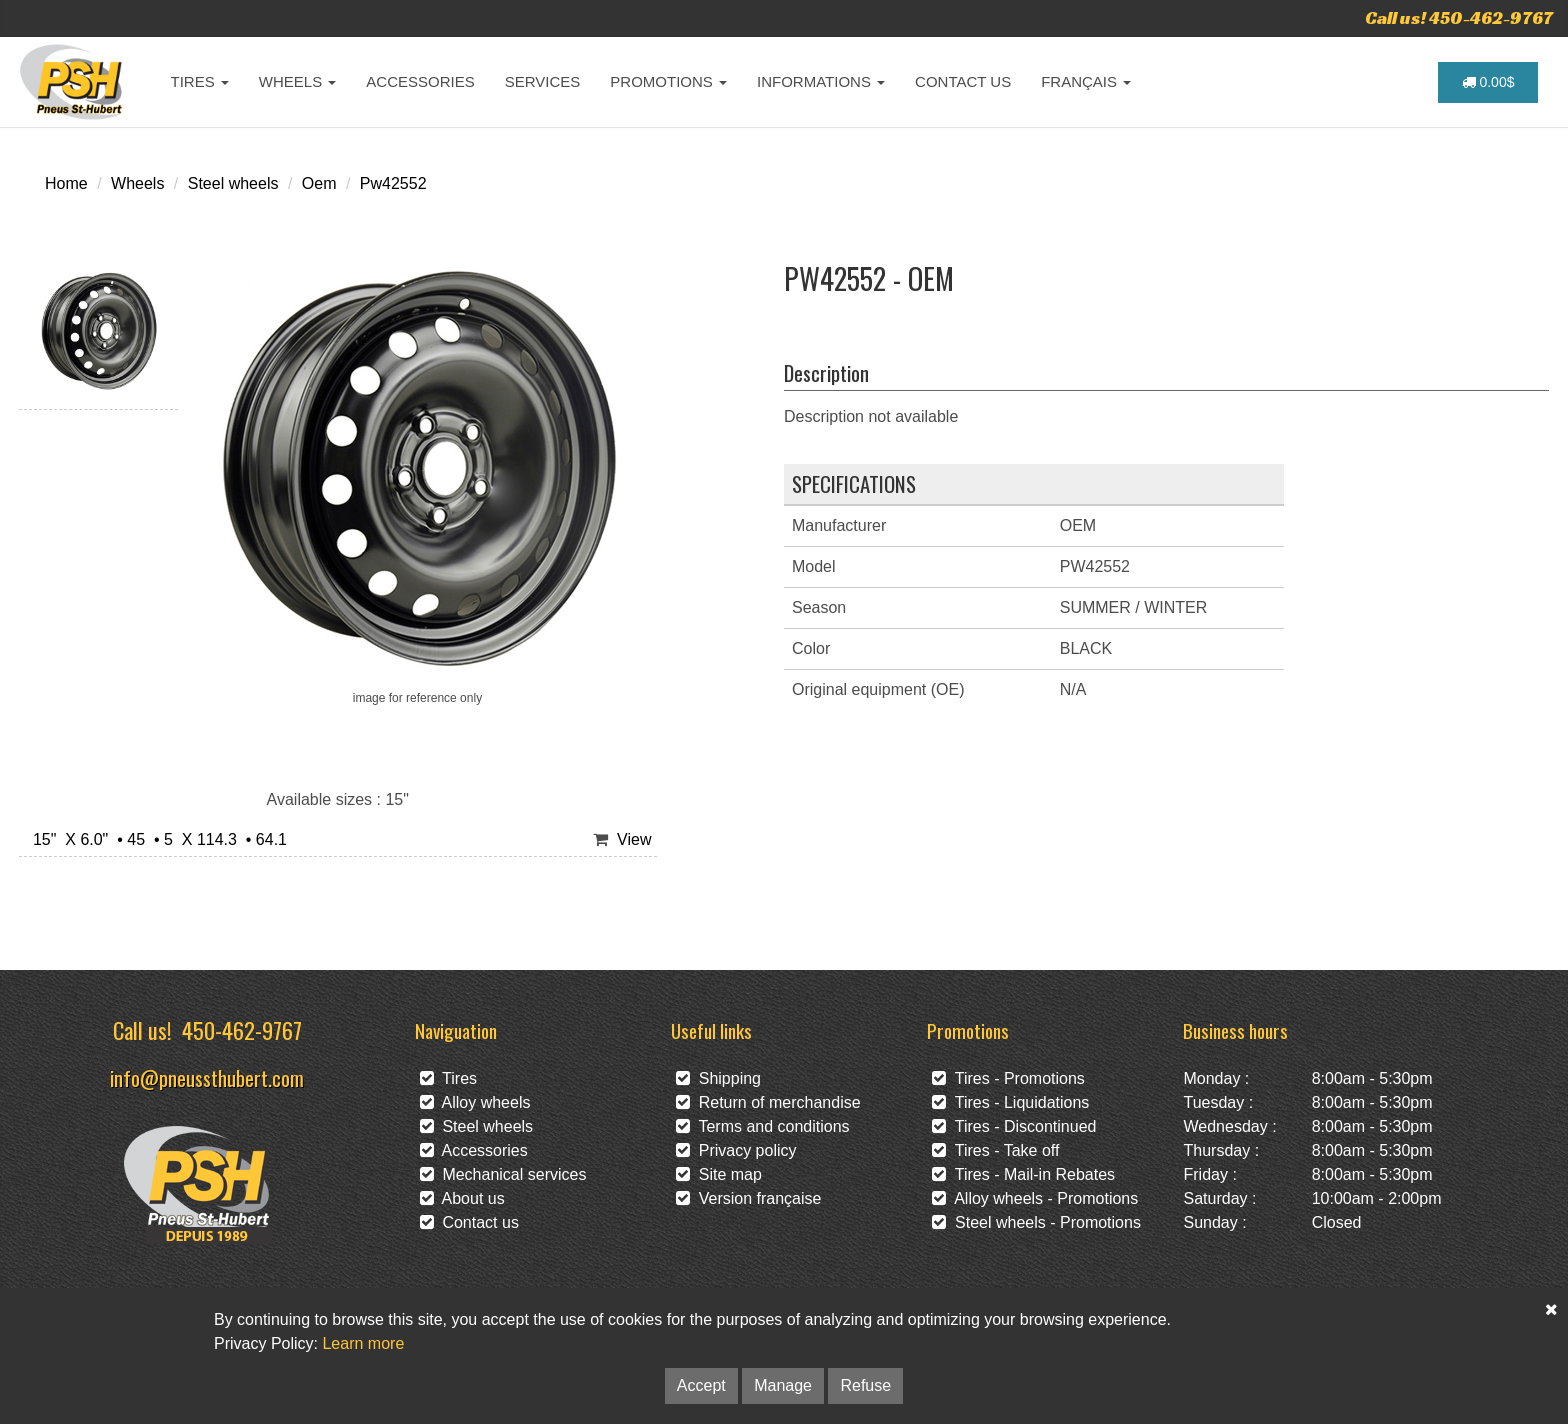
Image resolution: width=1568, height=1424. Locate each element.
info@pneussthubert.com (207, 1077)
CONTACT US (963, 81)
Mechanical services (503, 1174)
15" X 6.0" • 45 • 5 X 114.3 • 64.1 (155, 839)
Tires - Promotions (1008, 1078)
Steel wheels (233, 183)
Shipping (718, 1078)
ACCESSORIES (420, 81)
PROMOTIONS (668, 81)
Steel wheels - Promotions (1036, 1222)
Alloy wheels (475, 1102)
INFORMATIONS (821, 81)
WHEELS (298, 81)
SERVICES (543, 81)
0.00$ (1488, 82)
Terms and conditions (763, 1126)
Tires (449, 1078)
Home (66, 183)
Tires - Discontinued (1014, 1126)
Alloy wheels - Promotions (1035, 1198)
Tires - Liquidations (1010, 1102)
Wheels (137, 183)
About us (462, 1198)
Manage (783, 1385)
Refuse (865, 1385)
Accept (701, 1385)
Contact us (469, 1222)
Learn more (363, 1343)
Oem (319, 183)
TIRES (200, 81)
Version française (749, 1198)
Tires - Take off (995, 1150)
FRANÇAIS (1086, 81)
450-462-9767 (242, 1029)
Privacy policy (736, 1150)
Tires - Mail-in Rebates (1023, 1174)
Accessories (474, 1150)
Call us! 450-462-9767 (1459, 17)
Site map (719, 1174)
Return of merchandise (768, 1102)
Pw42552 (393, 183)
